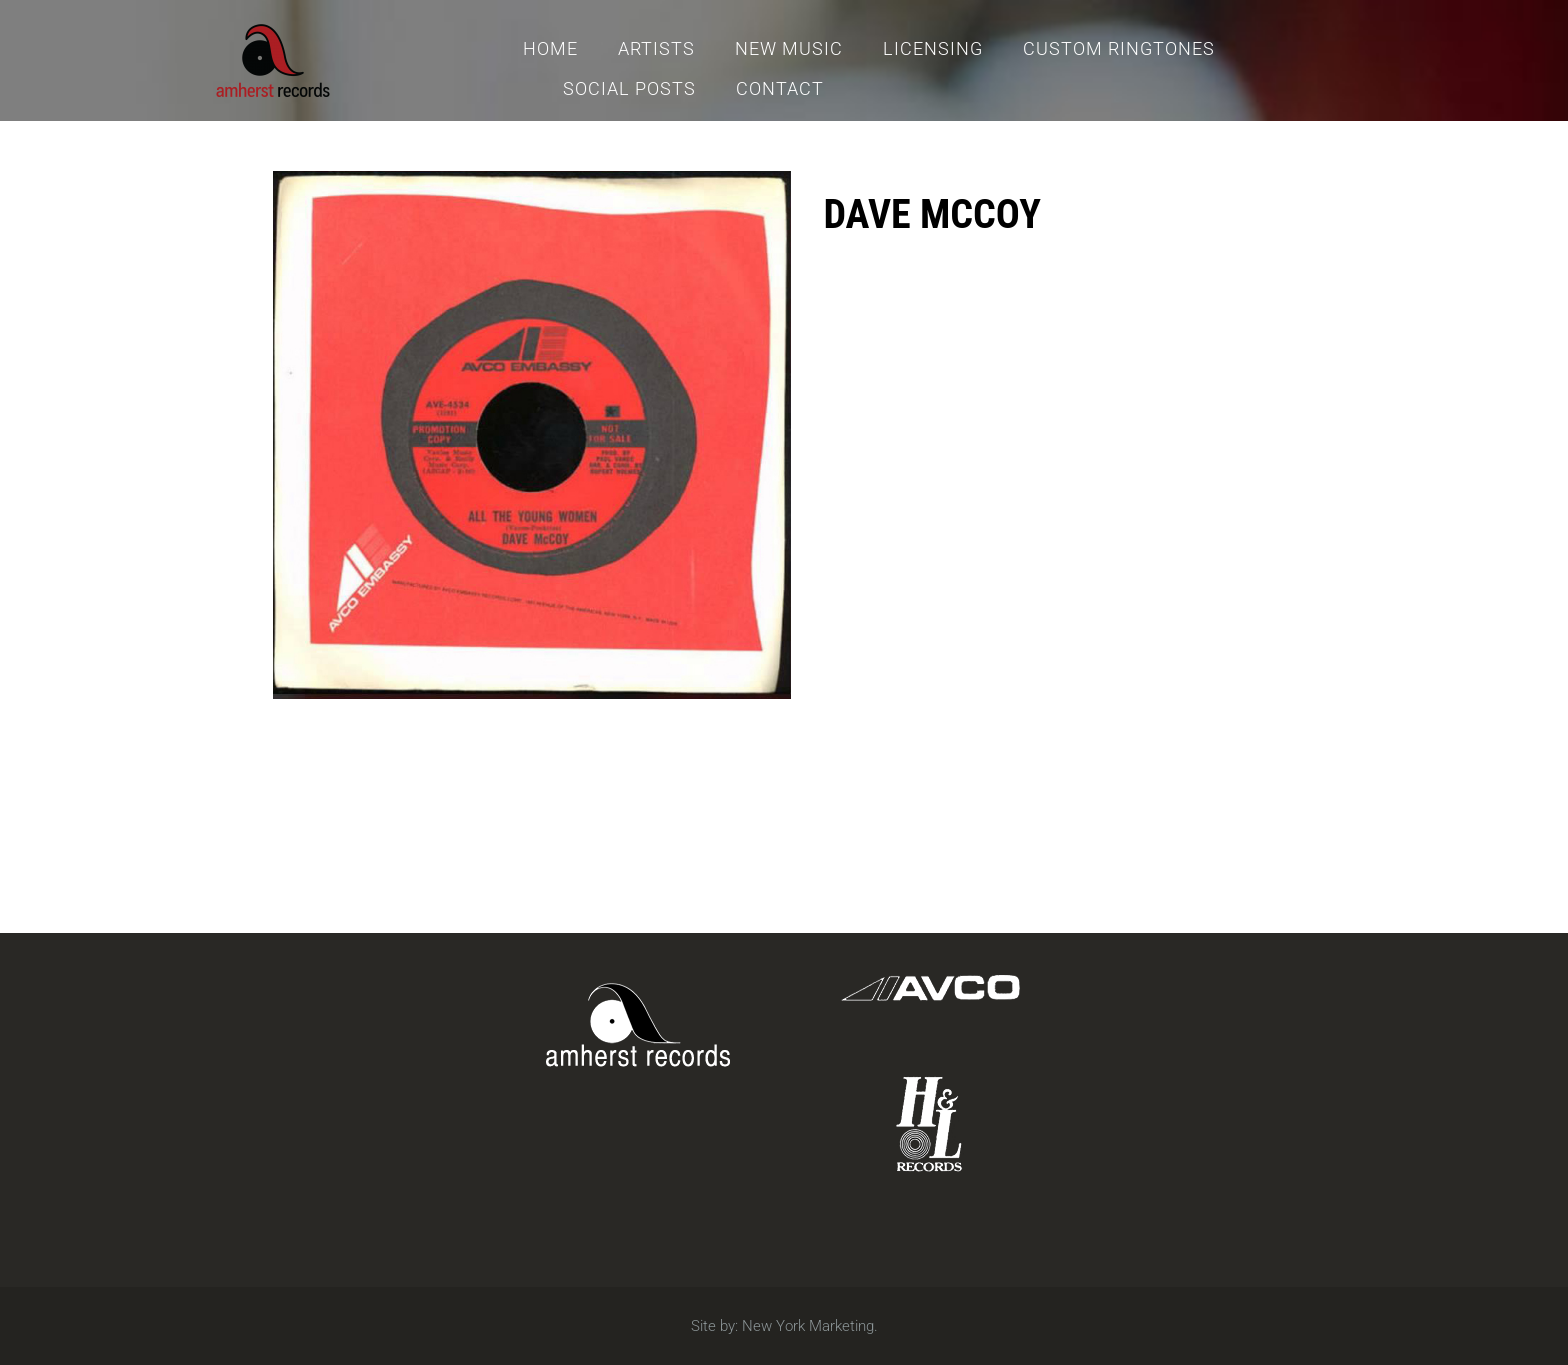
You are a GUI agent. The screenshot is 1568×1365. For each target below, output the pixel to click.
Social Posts (629, 88)
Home (550, 48)
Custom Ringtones (1119, 48)
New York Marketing (808, 1326)
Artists (656, 48)
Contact (780, 88)
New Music (789, 48)
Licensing (933, 48)
